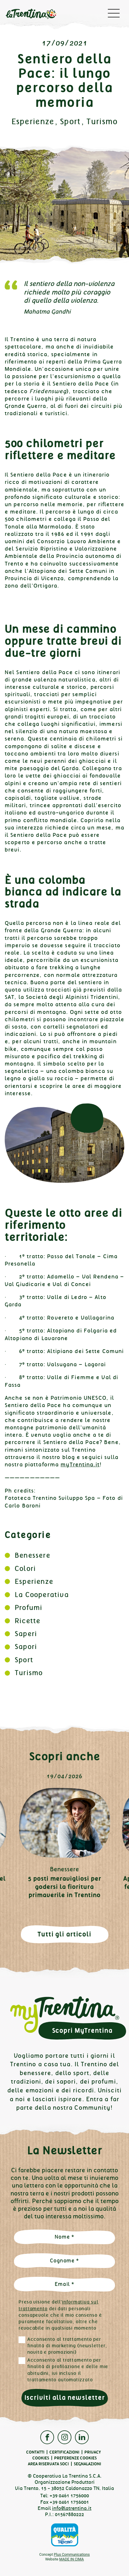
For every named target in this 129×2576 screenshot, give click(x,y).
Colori (25, 1568)
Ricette (27, 1621)
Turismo (102, 121)
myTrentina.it (80, 1464)
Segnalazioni (87, 2464)
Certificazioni (64, 2452)
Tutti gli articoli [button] (64, 1934)
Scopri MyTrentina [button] (82, 2030)
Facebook (47, 2437)
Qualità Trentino (64, 2534)
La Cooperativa (42, 1595)
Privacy (92, 2452)
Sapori (26, 1647)
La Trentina (31, 14)
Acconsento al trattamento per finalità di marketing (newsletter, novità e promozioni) (67, 2346)
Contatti (35, 2452)
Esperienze (32, 121)
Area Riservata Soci (48, 2464)
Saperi (26, 1634)
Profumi (28, 1608)
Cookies (40, 2458)
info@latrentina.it (71, 2508)
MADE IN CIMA (71, 2559)
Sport (70, 121)
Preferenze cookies (75, 2458)
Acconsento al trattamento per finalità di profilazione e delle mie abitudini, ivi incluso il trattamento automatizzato (67, 2370)
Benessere (32, 1555)
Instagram (64, 2437)
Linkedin (82, 2437)
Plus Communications (72, 2554)
